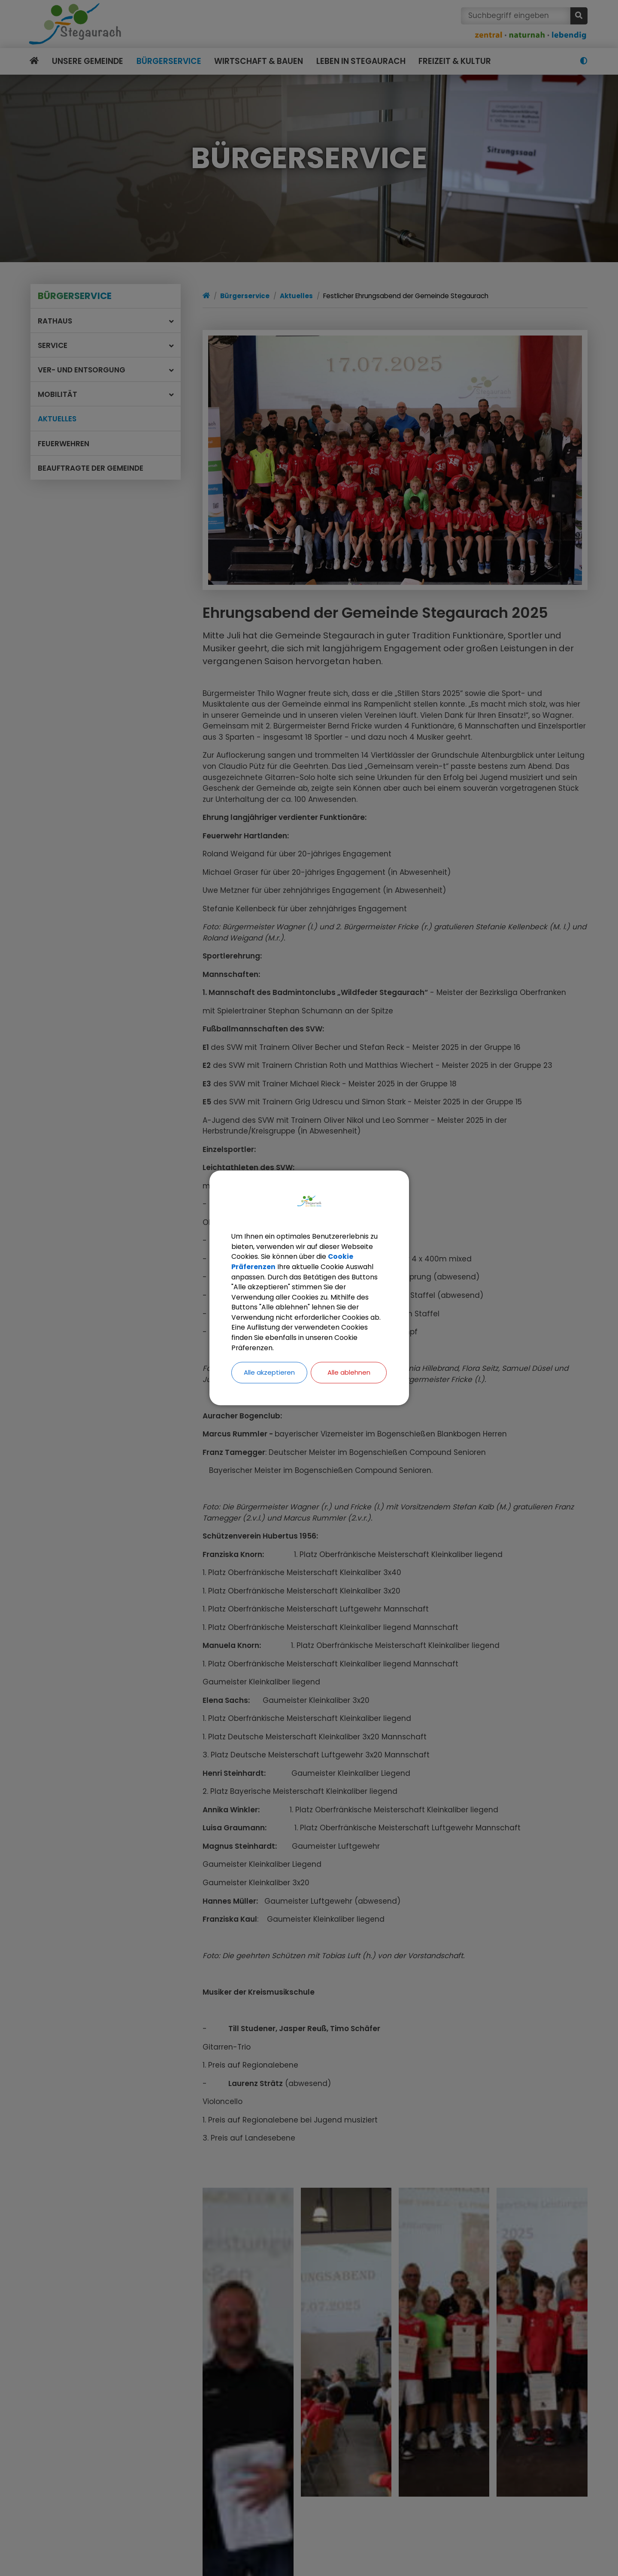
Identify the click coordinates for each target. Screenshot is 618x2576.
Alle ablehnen (349, 1374)
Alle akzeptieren (269, 1374)
